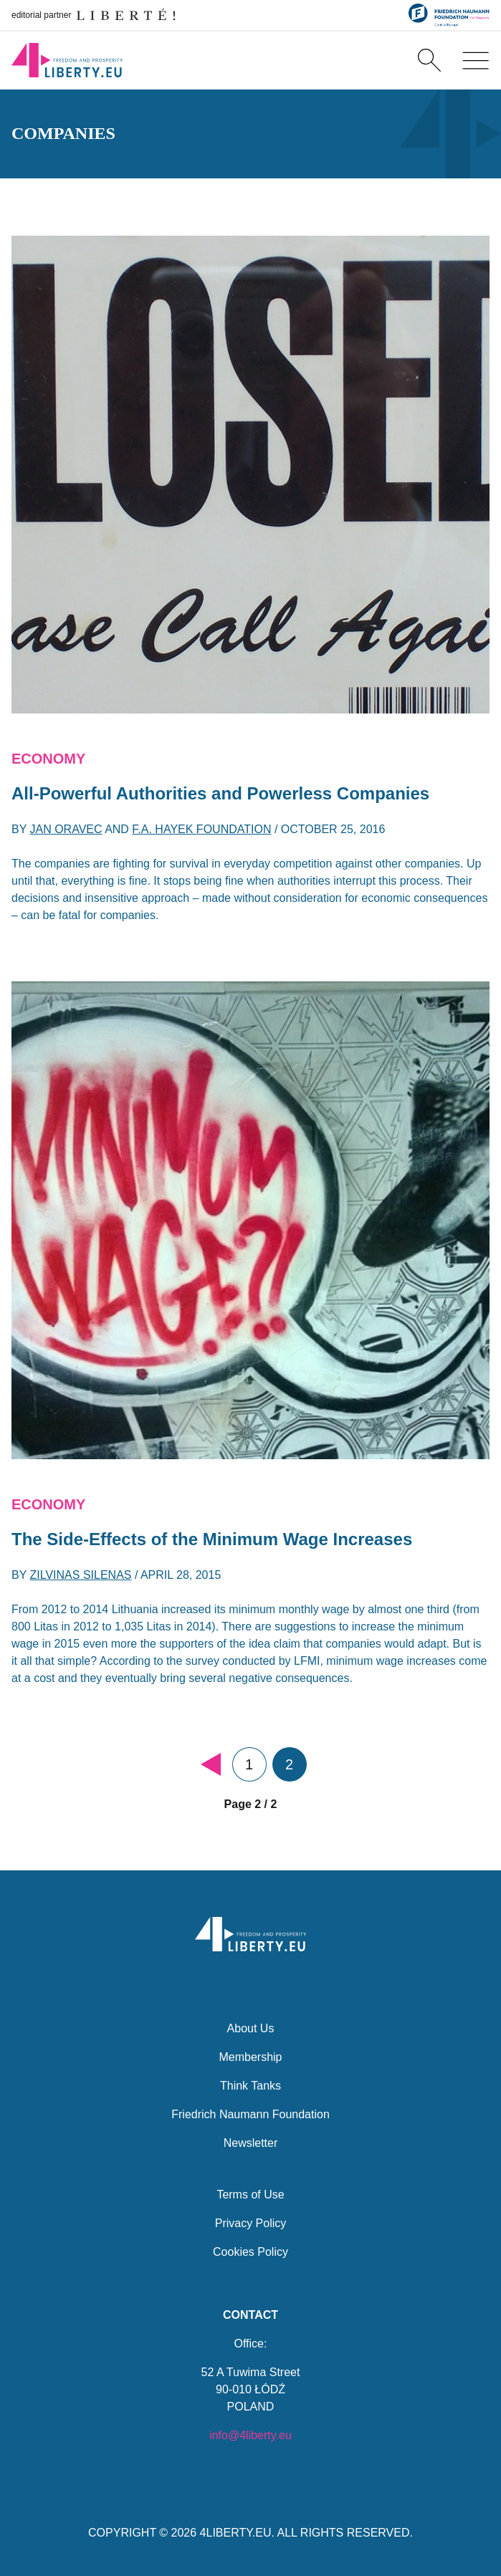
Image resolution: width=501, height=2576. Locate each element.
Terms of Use (250, 2194)
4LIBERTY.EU (236, 2533)
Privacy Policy (251, 2223)
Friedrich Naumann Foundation (250, 2114)
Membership (250, 2057)
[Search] (429, 60)
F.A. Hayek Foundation (201, 829)
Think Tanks (250, 2086)
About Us (251, 2028)
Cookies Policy (250, 2252)
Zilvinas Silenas (81, 1575)
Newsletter (251, 2143)
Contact (250, 2315)
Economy (48, 758)
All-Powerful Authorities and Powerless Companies (220, 793)
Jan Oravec (66, 829)
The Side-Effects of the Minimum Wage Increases (211, 1539)
